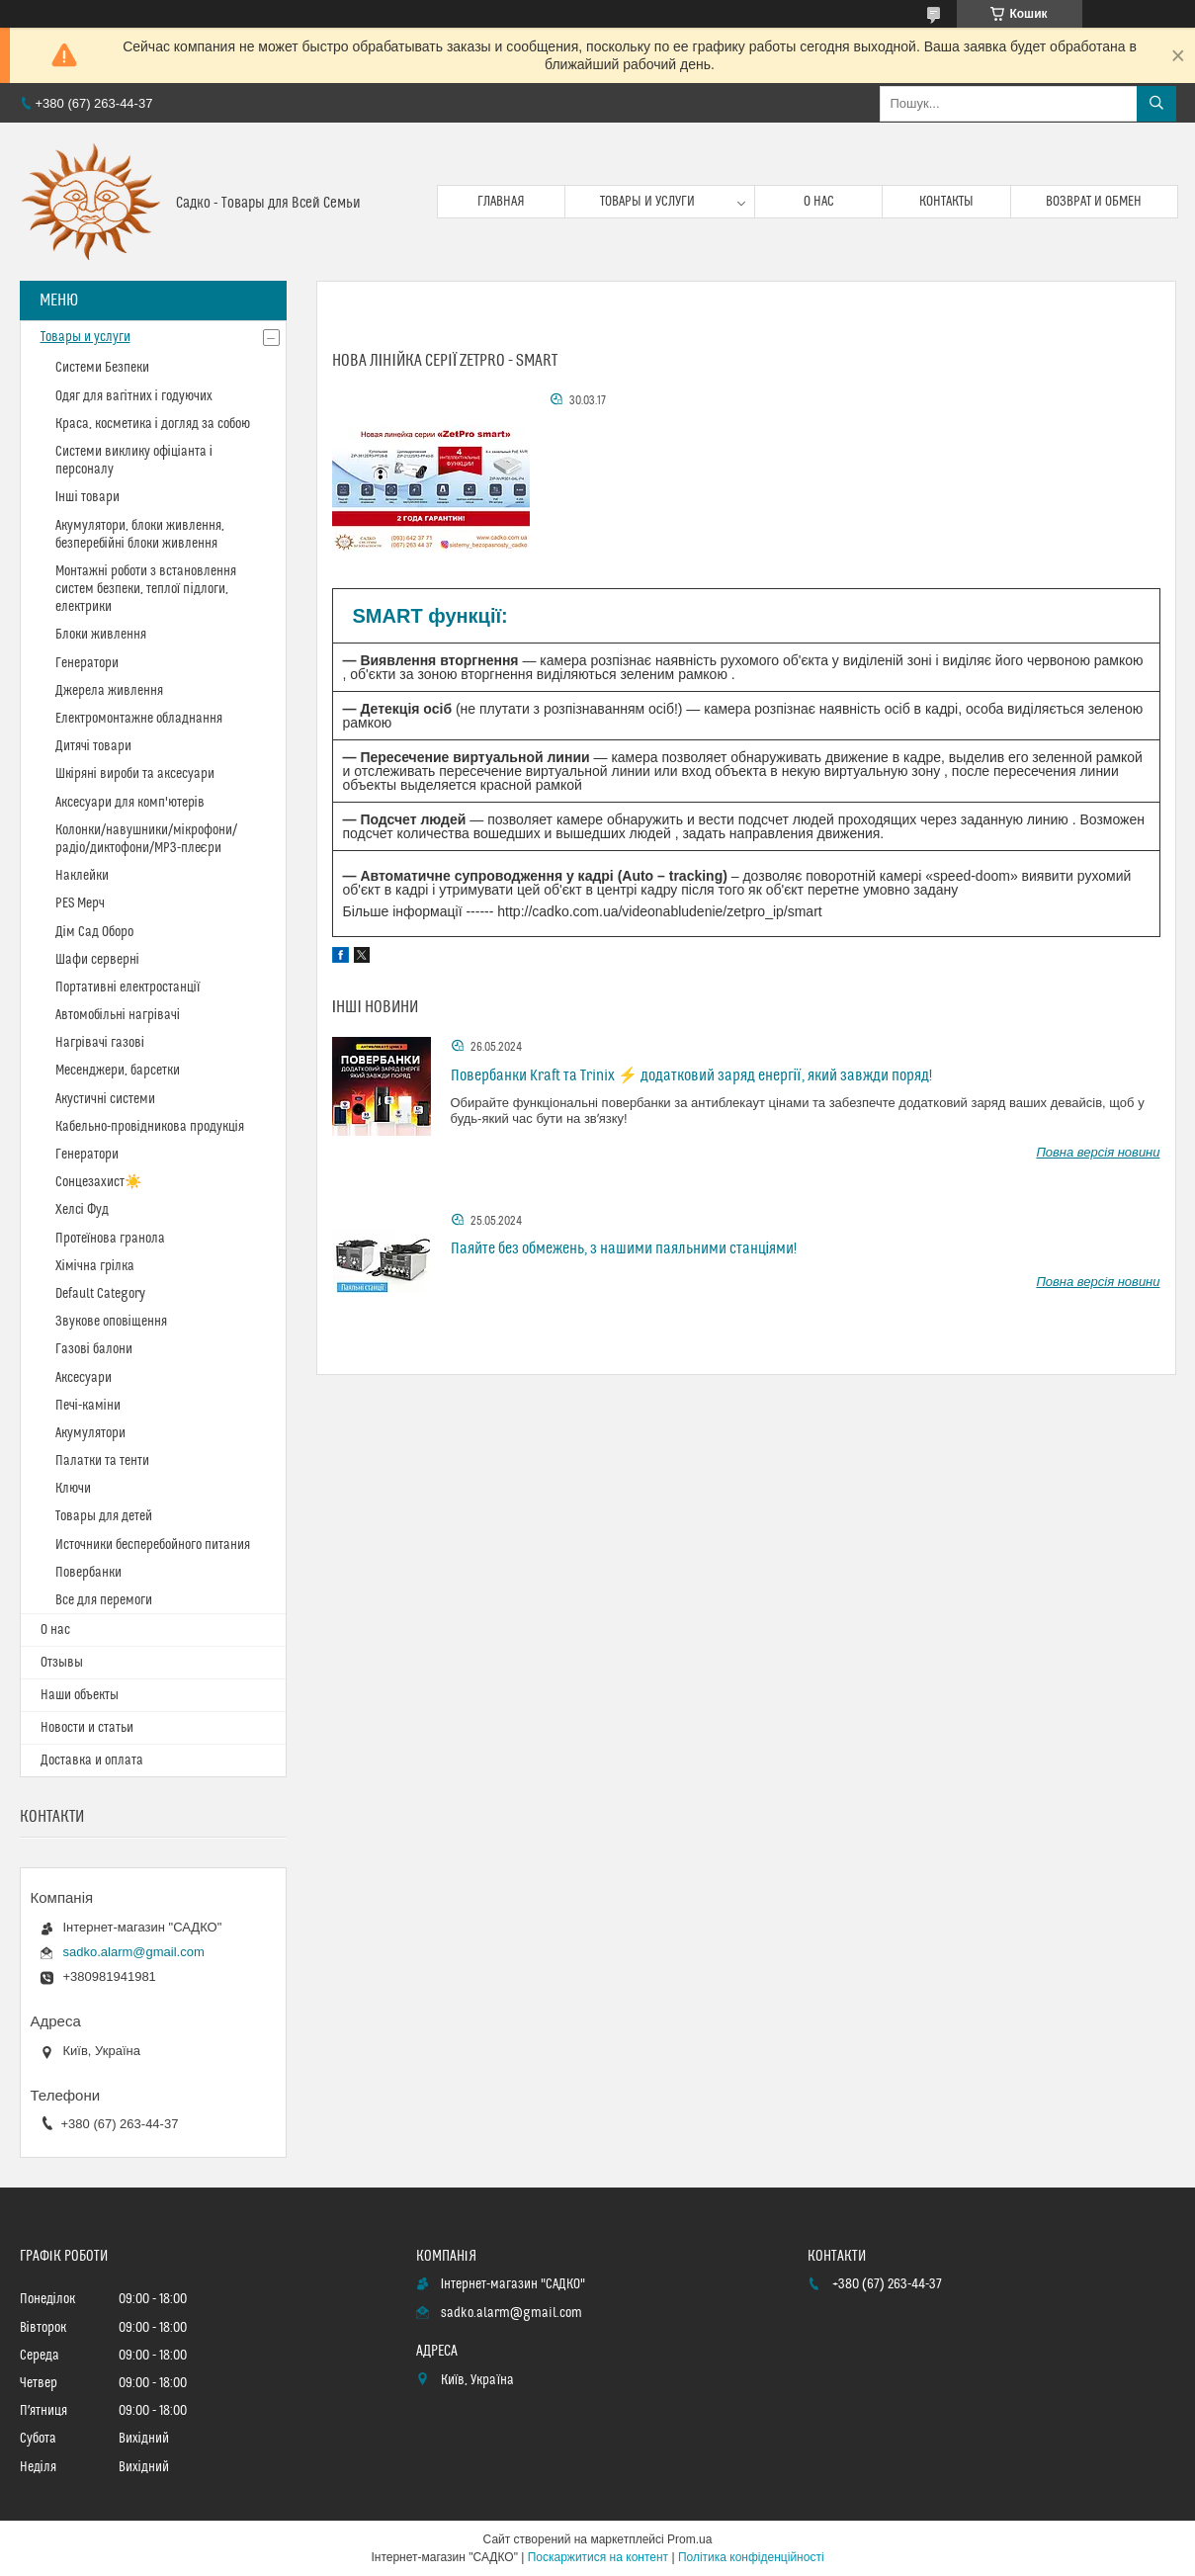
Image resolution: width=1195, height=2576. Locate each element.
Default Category (100, 1294)
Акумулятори (90, 1433)
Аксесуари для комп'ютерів (130, 803)
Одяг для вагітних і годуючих (134, 396)
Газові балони (93, 1349)
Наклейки (82, 876)
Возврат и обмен (1094, 202)
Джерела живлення (109, 691)
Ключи (73, 1489)
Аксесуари (83, 1378)
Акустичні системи (105, 1099)
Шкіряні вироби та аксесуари (134, 774)
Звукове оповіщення (111, 1322)
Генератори (87, 663)
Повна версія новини (1097, 1152)
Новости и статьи (87, 1728)
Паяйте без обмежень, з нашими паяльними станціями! (624, 1248)
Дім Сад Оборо (94, 932)
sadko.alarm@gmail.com (134, 1951)
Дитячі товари (93, 746)
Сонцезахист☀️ (98, 1182)
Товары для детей (103, 1516)
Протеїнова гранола (110, 1238)
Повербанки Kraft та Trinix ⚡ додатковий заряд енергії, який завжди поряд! (691, 1075)
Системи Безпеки (102, 368)
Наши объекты (80, 1695)
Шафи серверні (97, 960)
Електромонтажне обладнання (138, 719)
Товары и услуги (647, 202)
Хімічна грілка (94, 1266)
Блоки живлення (100, 635)
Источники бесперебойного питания (152, 1545)
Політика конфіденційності (751, 2557)
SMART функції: (430, 616)
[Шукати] (1156, 104)
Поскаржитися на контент (598, 2557)
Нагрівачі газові (99, 1043)
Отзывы (62, 1663)
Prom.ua (689, 2539)
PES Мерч (80, 903)
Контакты (946, 202)
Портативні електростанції (128, 987)
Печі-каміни (88, 1406)
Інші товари (87, 497)
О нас (819, 202)
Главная (501, 202)
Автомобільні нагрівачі (117, 1015)
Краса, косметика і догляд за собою (152, 424)
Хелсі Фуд (82, 1210)
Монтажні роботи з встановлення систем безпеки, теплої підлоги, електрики (145, 589)
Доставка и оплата (92, 1760)
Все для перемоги (103, 1600)
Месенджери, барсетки (117, 1070)
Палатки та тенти (102, 1461)
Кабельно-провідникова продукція (149, 1127)
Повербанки (88, 1573)
